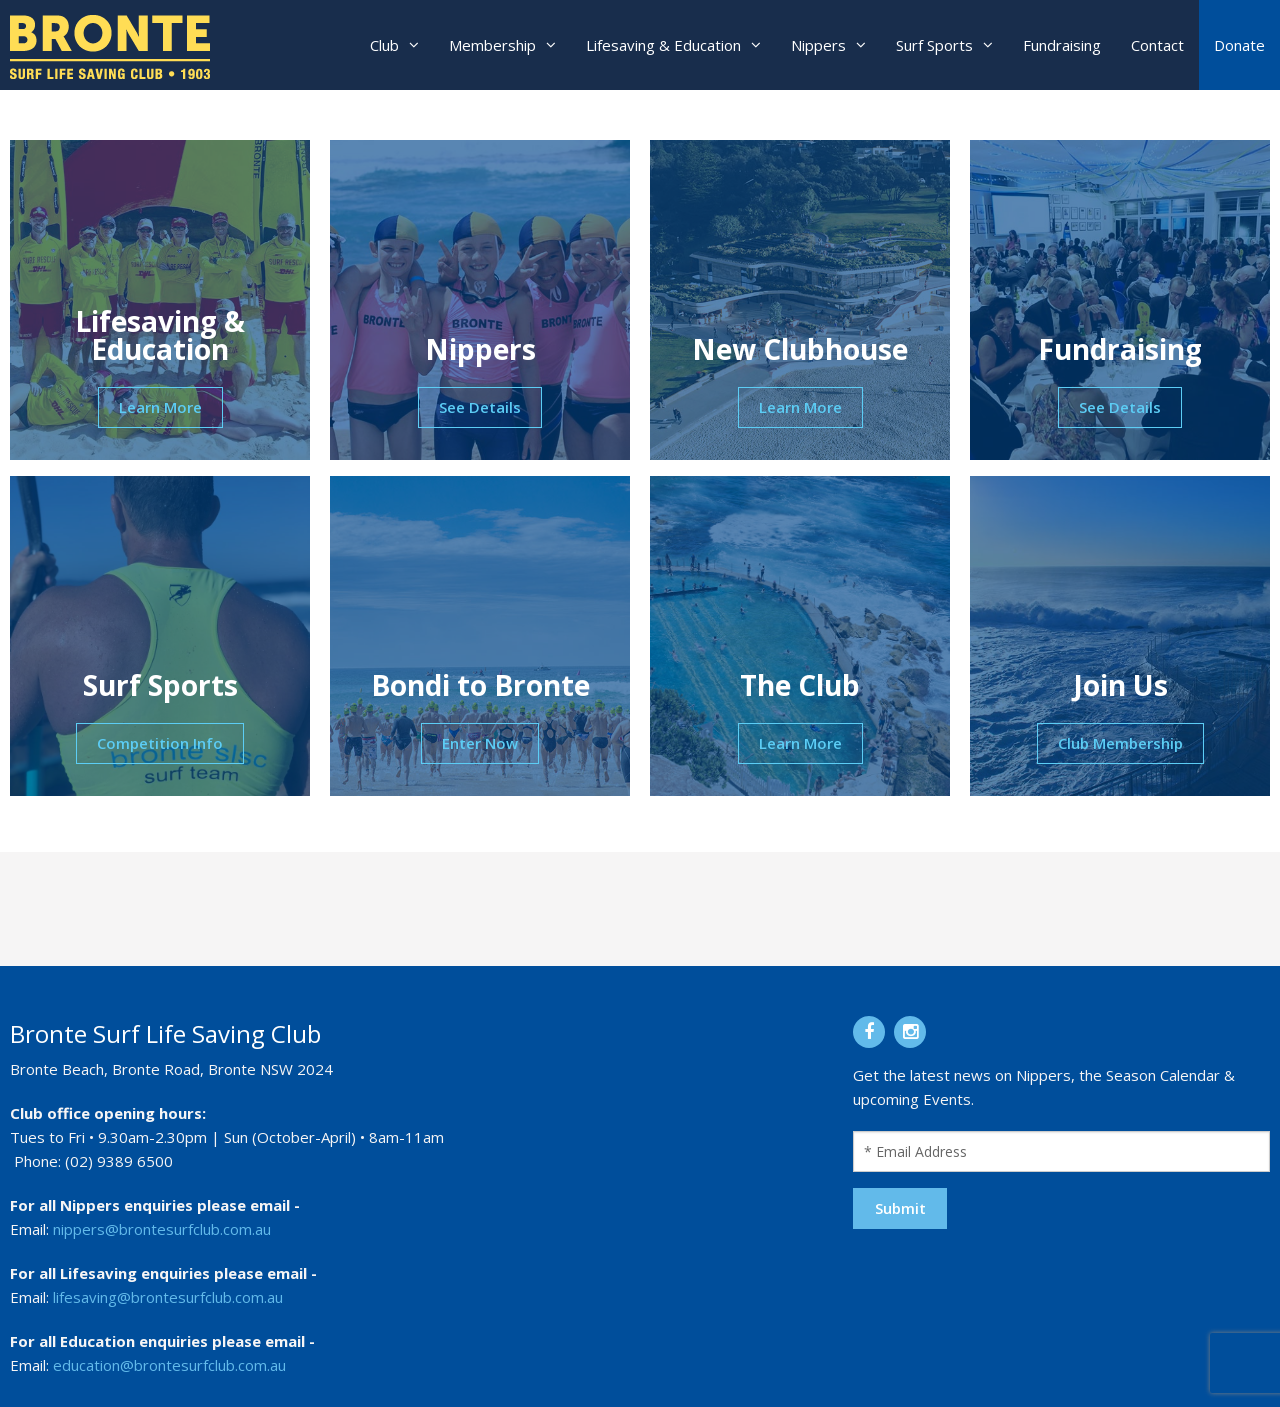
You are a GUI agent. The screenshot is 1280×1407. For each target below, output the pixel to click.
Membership (492, 45)
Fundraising (1062, 45)
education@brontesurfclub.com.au (169, 1365)
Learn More (160, 407)
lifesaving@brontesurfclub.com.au (168, 1297)
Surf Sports (934, 45)
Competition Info (160, 743)
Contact (1157, 45)
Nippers (818, 45)
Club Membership (1120, 743)
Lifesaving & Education (663, 45)
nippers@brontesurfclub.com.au (162, 1229)
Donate (1239, 45)
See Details (480, 407)
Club (384, 45)
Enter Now (480, 743)
